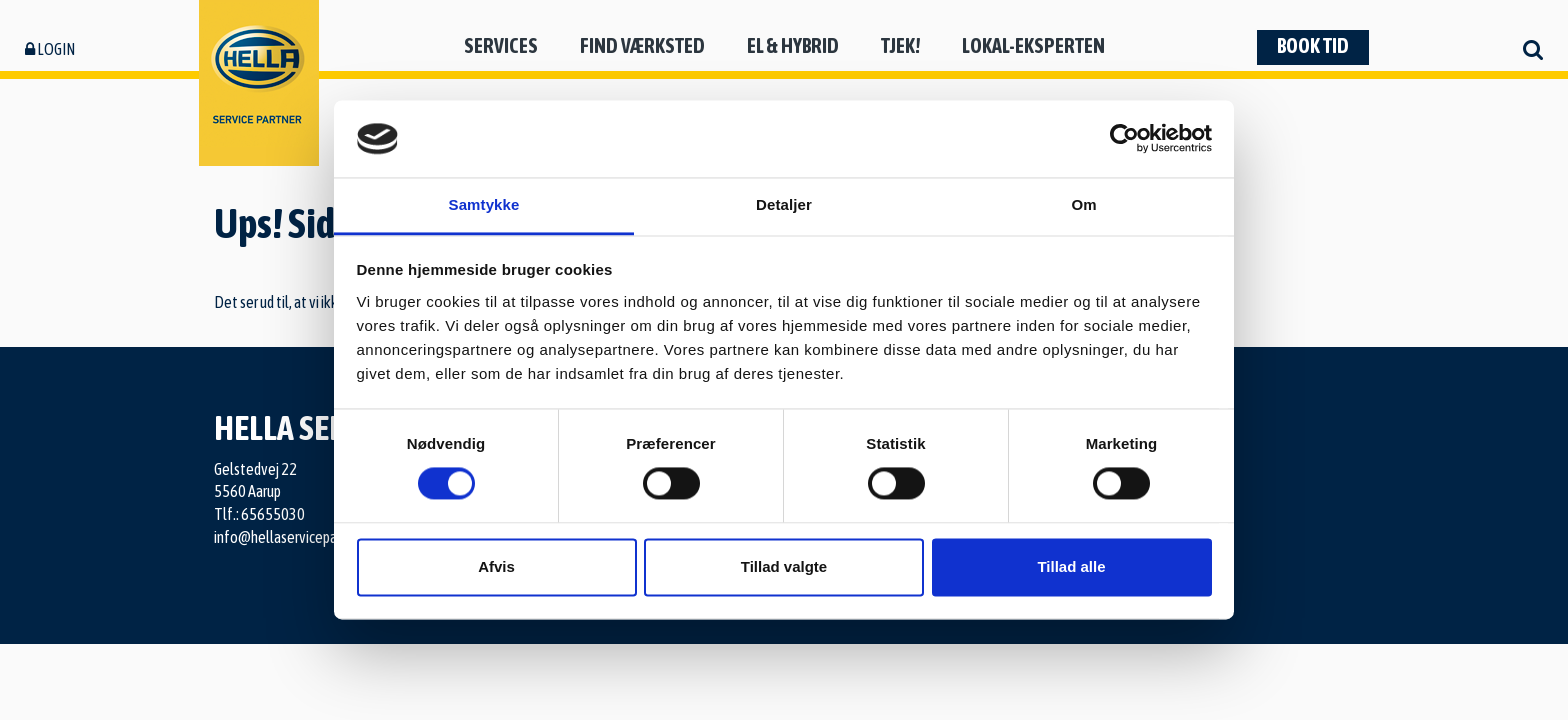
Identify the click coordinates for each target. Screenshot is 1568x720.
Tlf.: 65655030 (259, 514)
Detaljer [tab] (784, 204)
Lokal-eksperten (1033, 45)
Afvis (496, 566)
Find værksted (642, 45)
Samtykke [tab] (484, 204)
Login (50, 49)
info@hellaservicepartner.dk (298, 537)
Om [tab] (1083, 204)
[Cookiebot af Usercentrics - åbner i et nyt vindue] (1124, 139)
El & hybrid (793, 45)
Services (501, 45)
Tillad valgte (784, 566)
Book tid (1313, 45)
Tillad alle (1071, 566)
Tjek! (900, 45)
